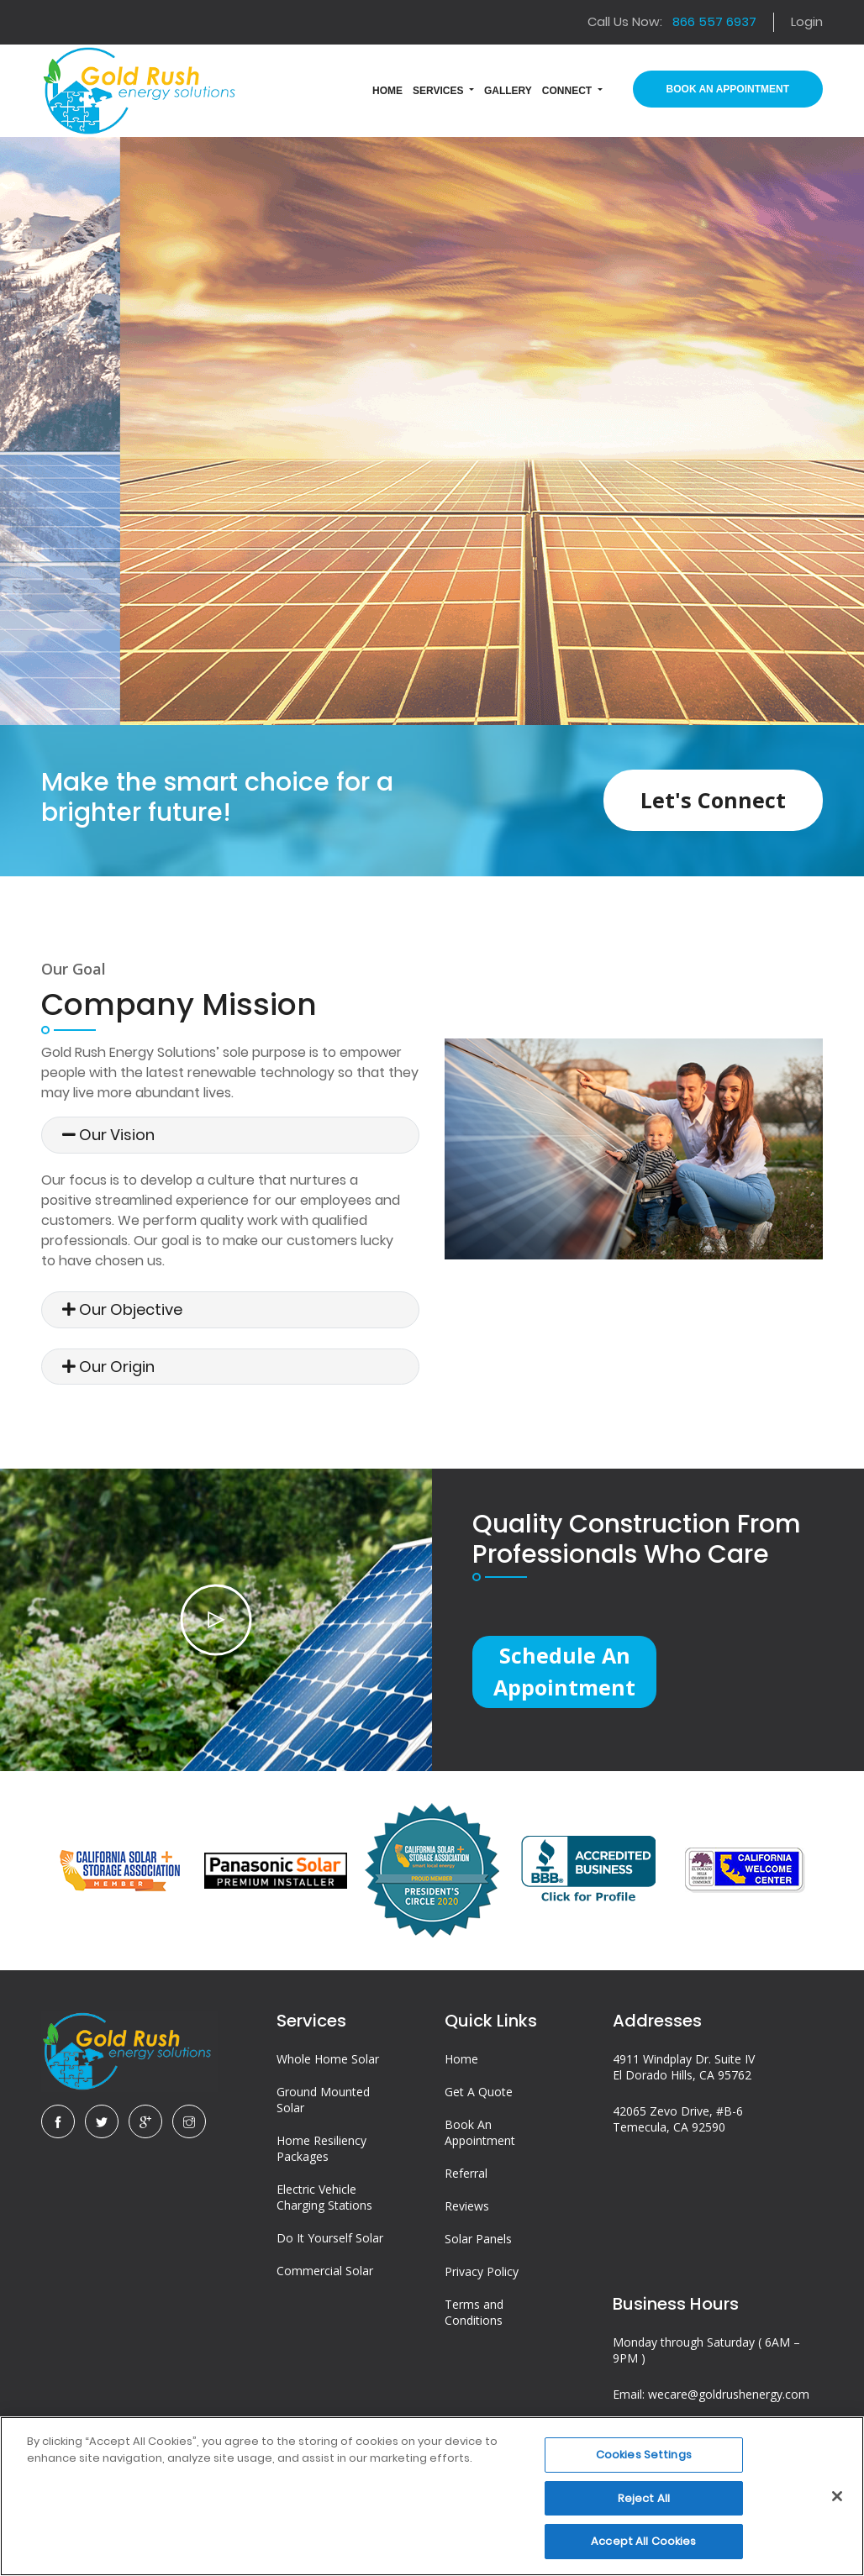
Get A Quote (479, 2096)
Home (461, 2063)
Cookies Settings (644, 2455)
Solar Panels (478, 2243)
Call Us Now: (671, 21)
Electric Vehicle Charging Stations (324, 2201)
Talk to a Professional (432, 496)
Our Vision (108, 1134)
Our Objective (122, 1309)
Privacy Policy (482, 2276)
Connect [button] (568, 91)
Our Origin (108, 1366)
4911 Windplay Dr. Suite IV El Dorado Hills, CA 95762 (684, 2071)
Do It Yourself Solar (330, 2242)
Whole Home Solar (328, 2063)
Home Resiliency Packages (321, 2153)
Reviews (467, 2210)
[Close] (837, 2496)
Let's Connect (710, 800)
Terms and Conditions (474, 2316)
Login (807, 21)
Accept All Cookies (643, 2541)
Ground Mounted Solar (323, 2104)
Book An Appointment (727, 89)
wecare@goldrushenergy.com (728, 2398)
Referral (466, 2177)
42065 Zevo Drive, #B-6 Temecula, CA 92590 (678, 2123)
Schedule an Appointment (566, 1672)
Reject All (644, 2498)
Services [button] (439, 91)
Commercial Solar (325, 2275)
